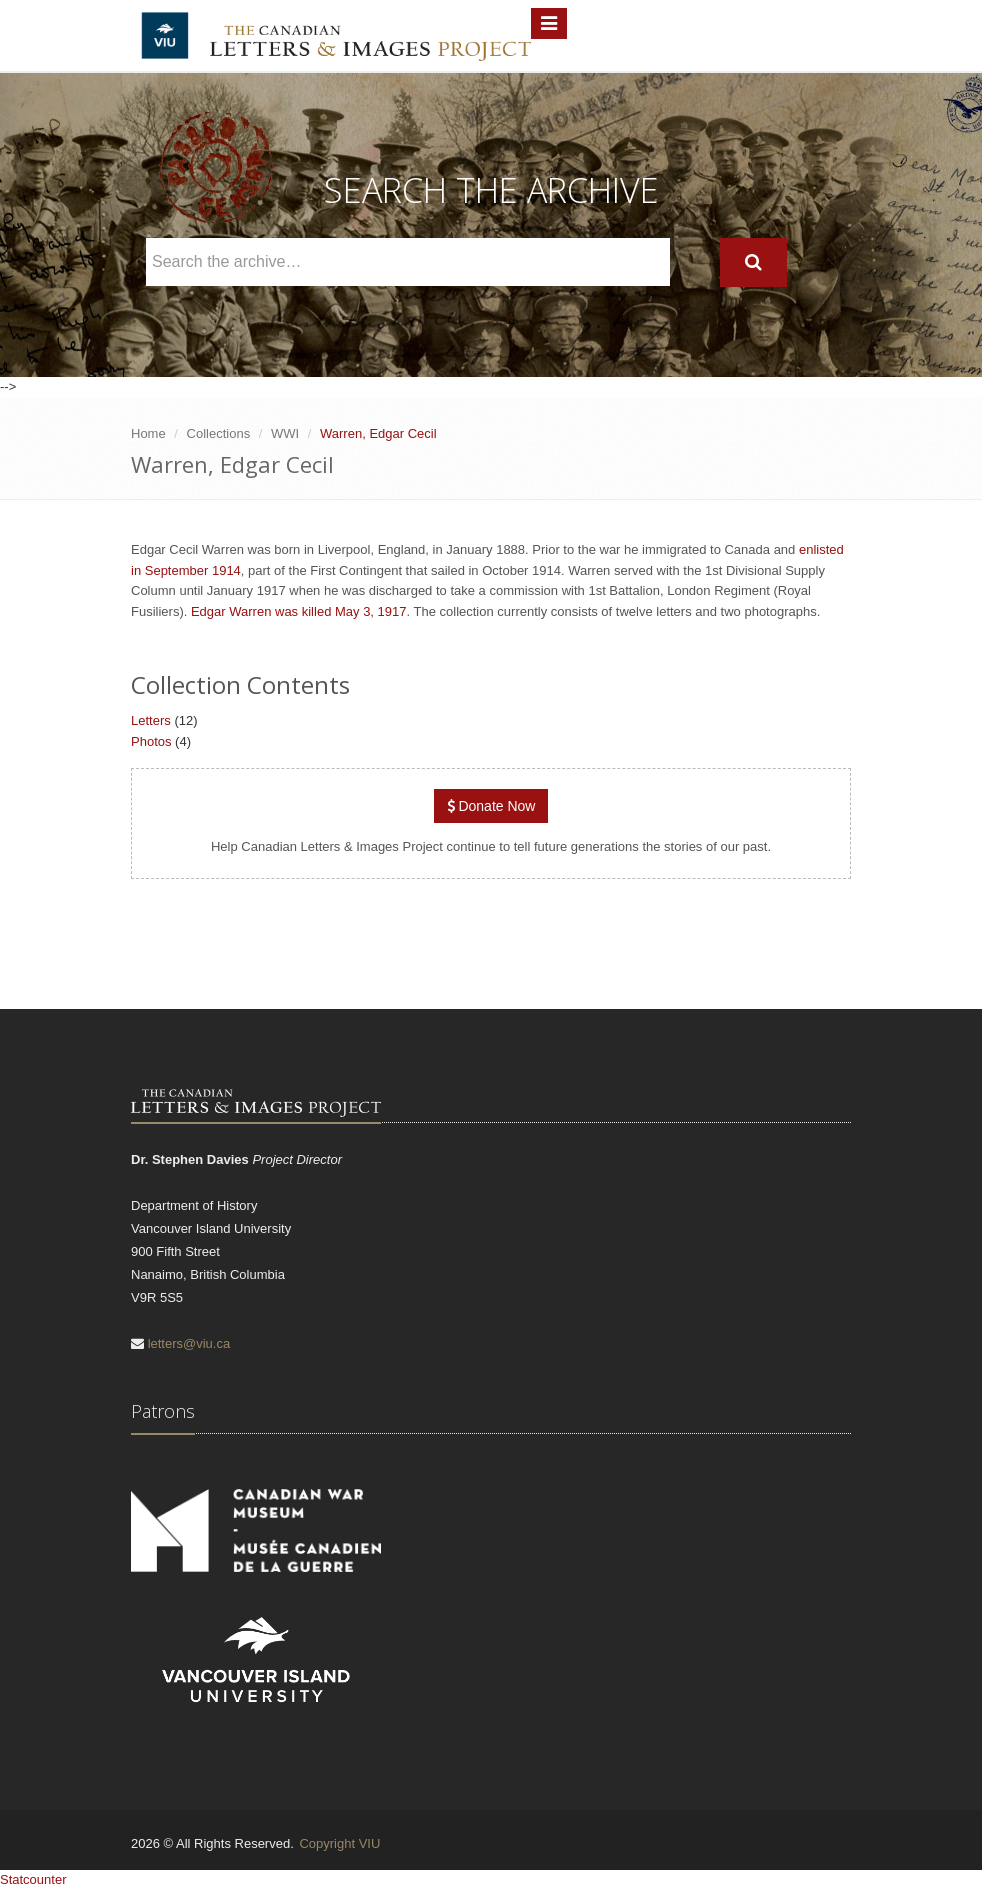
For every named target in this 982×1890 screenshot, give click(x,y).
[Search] (753, 262)
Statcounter (33, 1879)
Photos (151, 741)
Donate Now (491, 806)
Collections (219, 433)
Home (148, 433)
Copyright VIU (339, 1843)
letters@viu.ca (189, 1343)
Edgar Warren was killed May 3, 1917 (299, 611)
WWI (285, 433)
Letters (151, 720)
